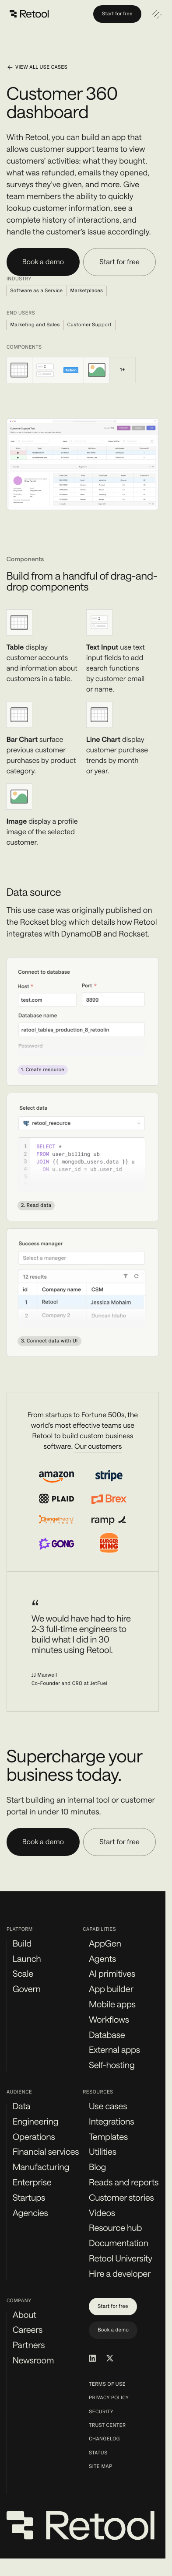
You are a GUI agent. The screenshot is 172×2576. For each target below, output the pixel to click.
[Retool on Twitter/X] (109, 2358)
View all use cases (37, 67)
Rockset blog (43, 921)
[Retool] (30, 14)
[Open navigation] (156, 14)
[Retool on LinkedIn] (92, 2358)
